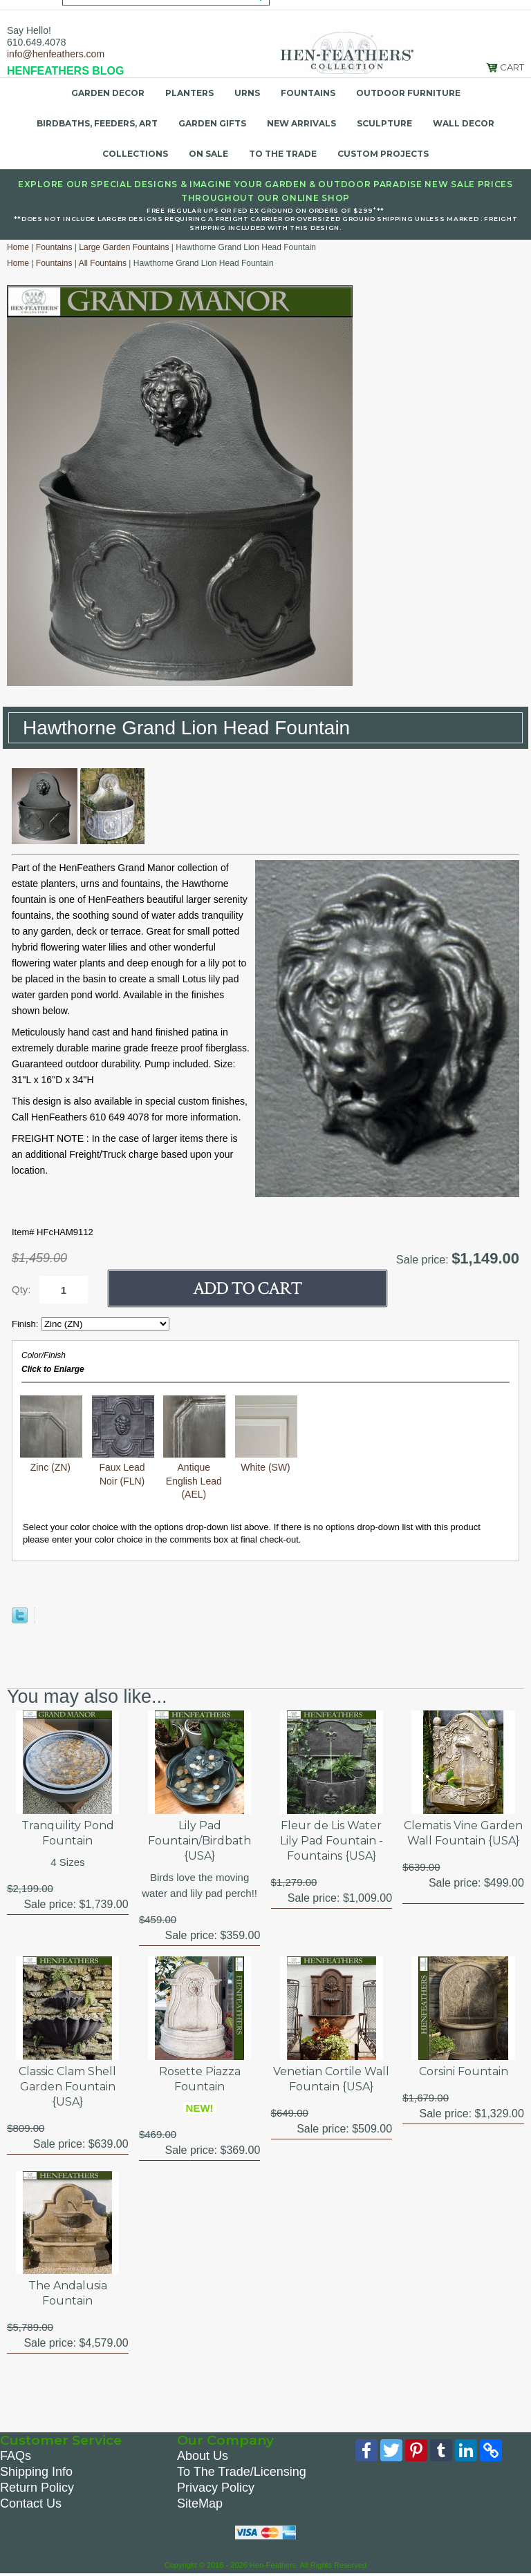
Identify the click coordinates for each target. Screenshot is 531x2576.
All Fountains (103, 263)
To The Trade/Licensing (241, 2472)
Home (18, 247)
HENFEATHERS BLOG (65, 71)
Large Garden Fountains (124, 247)
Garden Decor (108, 93)
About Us (202, 2456)
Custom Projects (383, 154)
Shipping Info (36, 2472)
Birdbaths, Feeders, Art (97, 123)
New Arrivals (301, 123)
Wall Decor (463, 123)
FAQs (15, 2456)
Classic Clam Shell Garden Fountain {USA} (67, 2086)
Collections (135, 154)
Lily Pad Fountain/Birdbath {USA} (199, 1840)
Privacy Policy (215, 2487)
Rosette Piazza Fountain (200, 2079)
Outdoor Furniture (408, 93)
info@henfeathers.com (55, 53)
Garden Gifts (212, 123)
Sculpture (384, 123)
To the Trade (283, 154)
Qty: (21, 1289)
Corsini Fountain (463, 2071)
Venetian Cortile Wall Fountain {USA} (331, 2079)
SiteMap (200, 2503)
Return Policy (37, 2487)
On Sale (208, 154)
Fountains (308, 93)
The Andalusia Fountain (67, 2293)
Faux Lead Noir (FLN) (123, 1468)
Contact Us (31, 2503)
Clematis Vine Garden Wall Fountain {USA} (463, 1833)
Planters (189, 93)
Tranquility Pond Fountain (67, 1833)
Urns (247, 93)
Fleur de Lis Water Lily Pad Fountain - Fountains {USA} (331, 1840)
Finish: (26, 1324)
